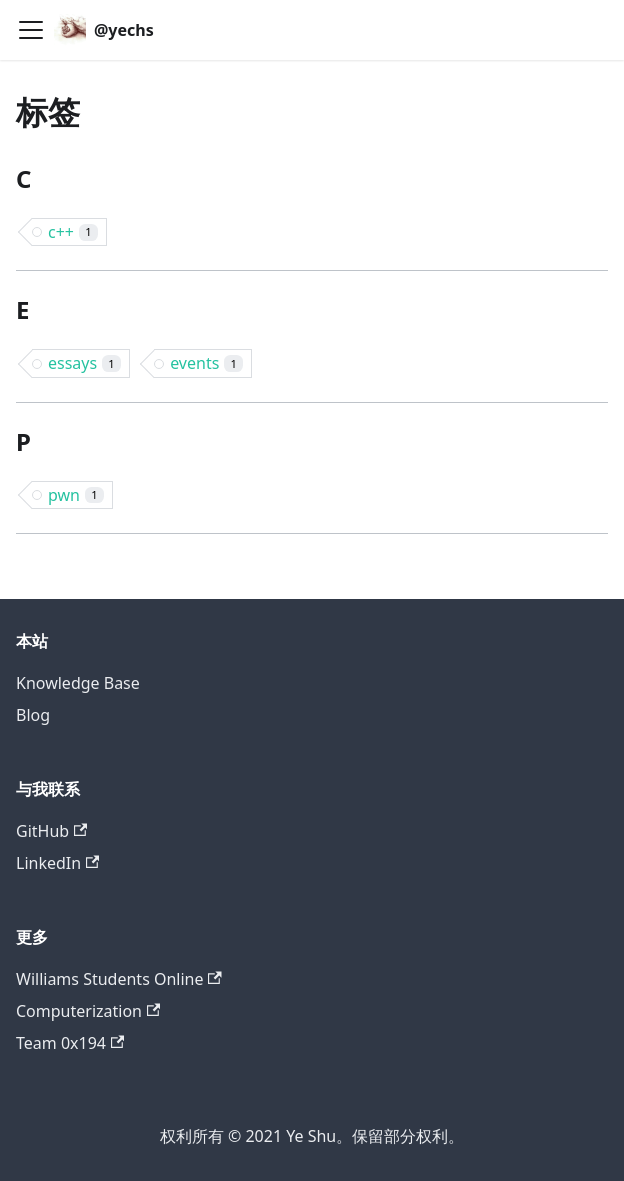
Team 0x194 (70, 1043)
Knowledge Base (78, 683)
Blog (33, 715)
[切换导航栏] (31, 30)
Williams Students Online (119, 979)
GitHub (51, 831)
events (206, 363)
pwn (76, 495)
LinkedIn (57, 863)
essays (84, 363)
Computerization (88, 1011)
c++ (73, 232)
